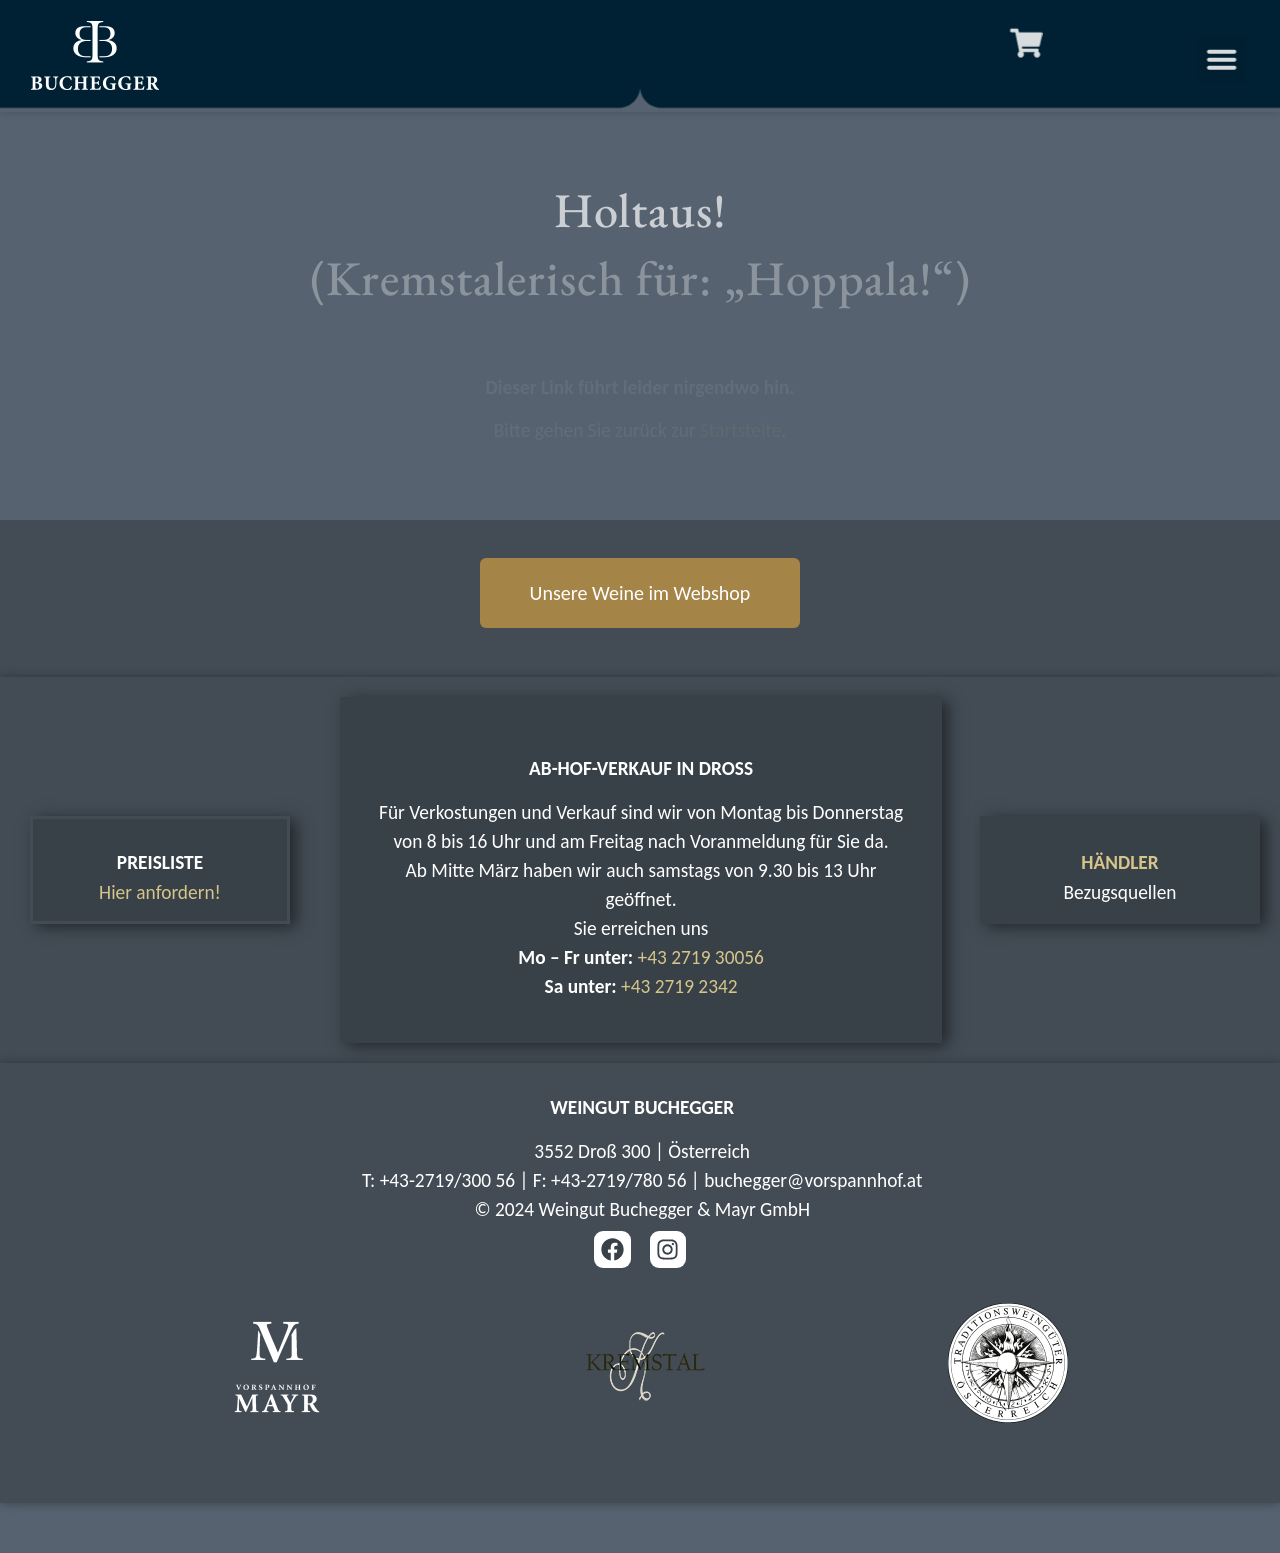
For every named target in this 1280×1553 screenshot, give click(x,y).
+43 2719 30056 (701, 957)
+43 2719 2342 (679, 986)
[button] (1242, 59)
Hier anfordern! (160, 892)
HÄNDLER (1119, 862)
